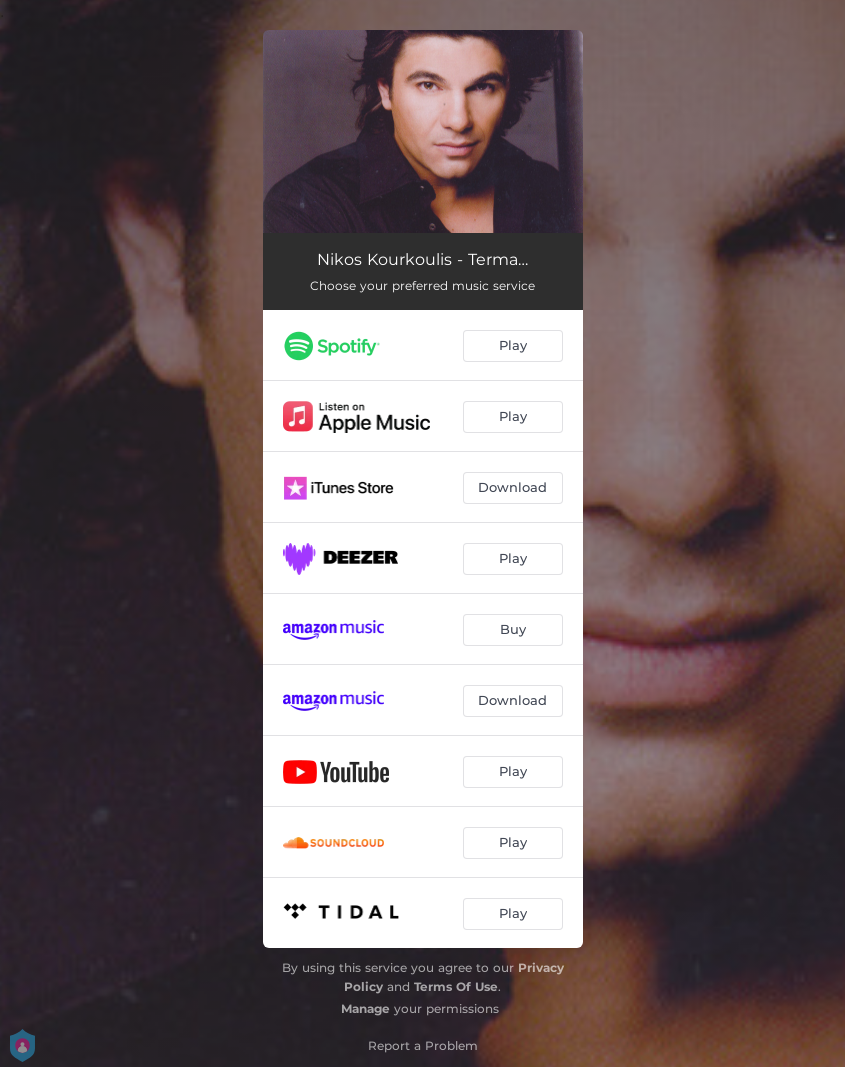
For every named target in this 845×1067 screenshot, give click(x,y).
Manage (365, 1008)
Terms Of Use (456, 986)
